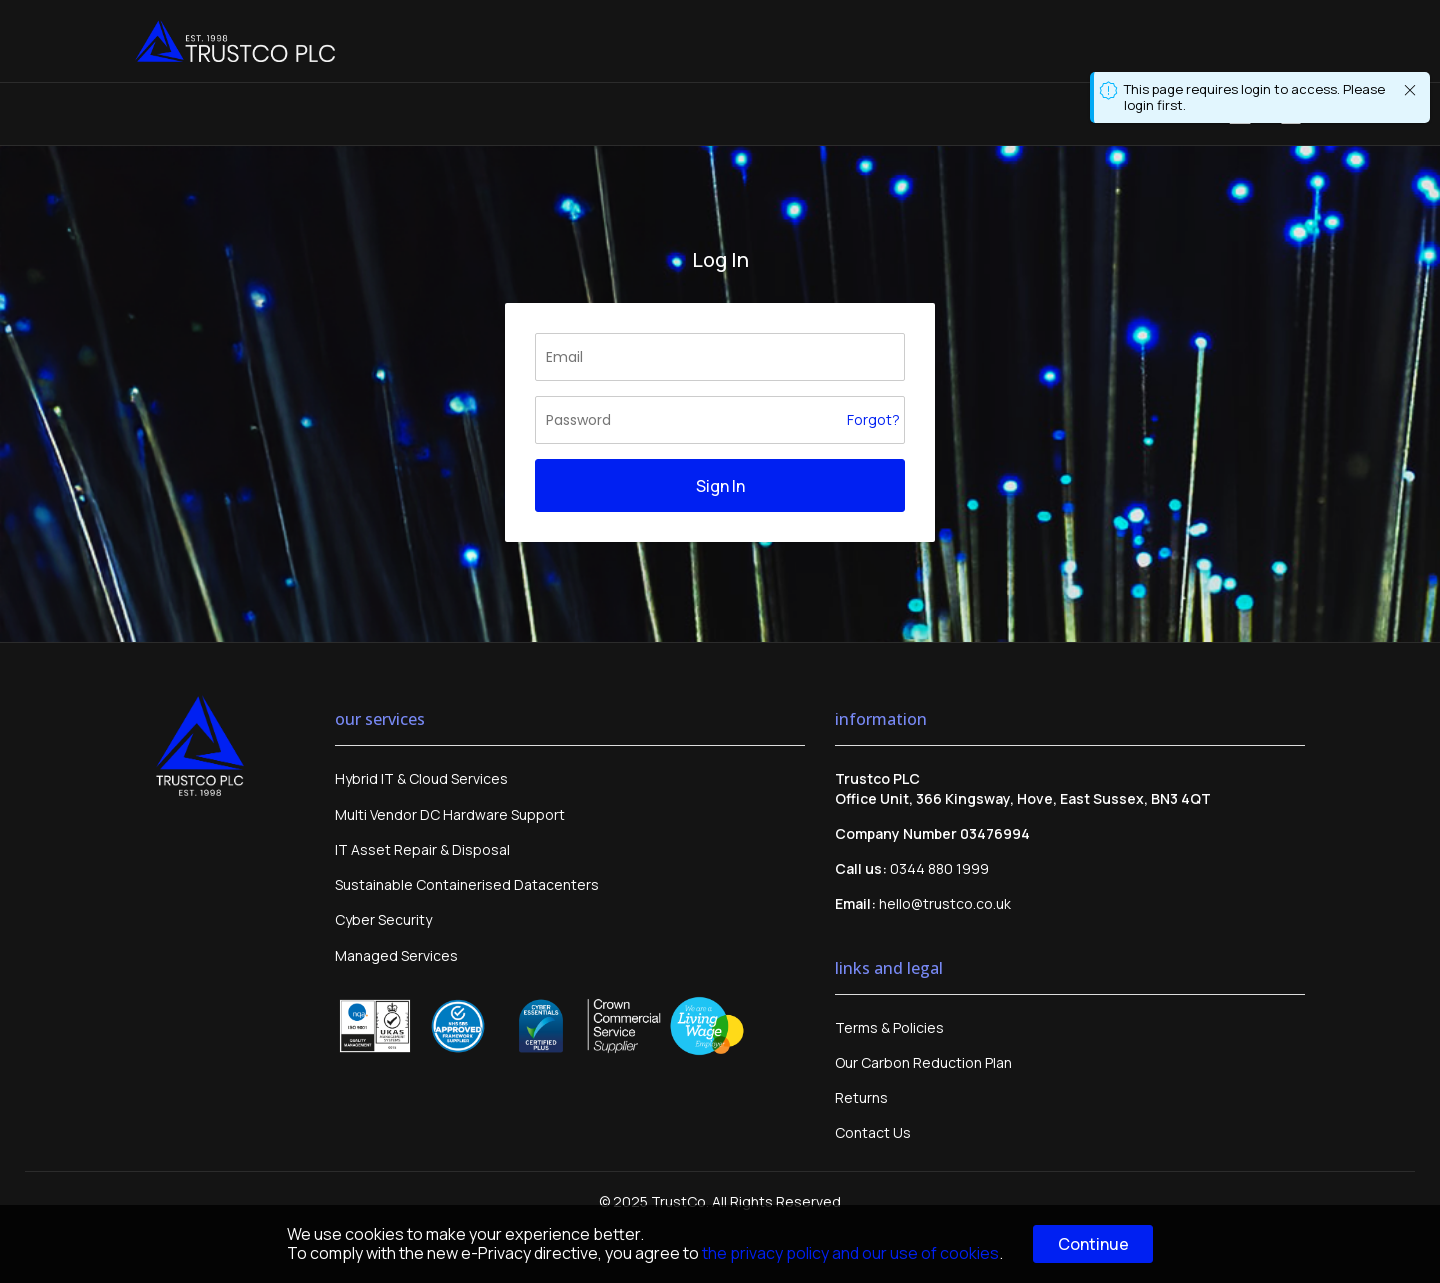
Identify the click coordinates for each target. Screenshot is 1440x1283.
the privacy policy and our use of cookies (850, 1253)
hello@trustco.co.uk (945, 903)
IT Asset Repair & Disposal (422, 849)
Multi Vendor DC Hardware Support (450, 814)
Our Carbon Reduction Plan (923, 1062)
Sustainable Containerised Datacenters (467, 884)
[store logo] (235, 41)
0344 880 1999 (939, 868)
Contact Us (873, 1132)
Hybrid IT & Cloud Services (421, 778)
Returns (861, 1097)
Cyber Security (383, 919)
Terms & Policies (889, 1027)
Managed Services (396, 955)
